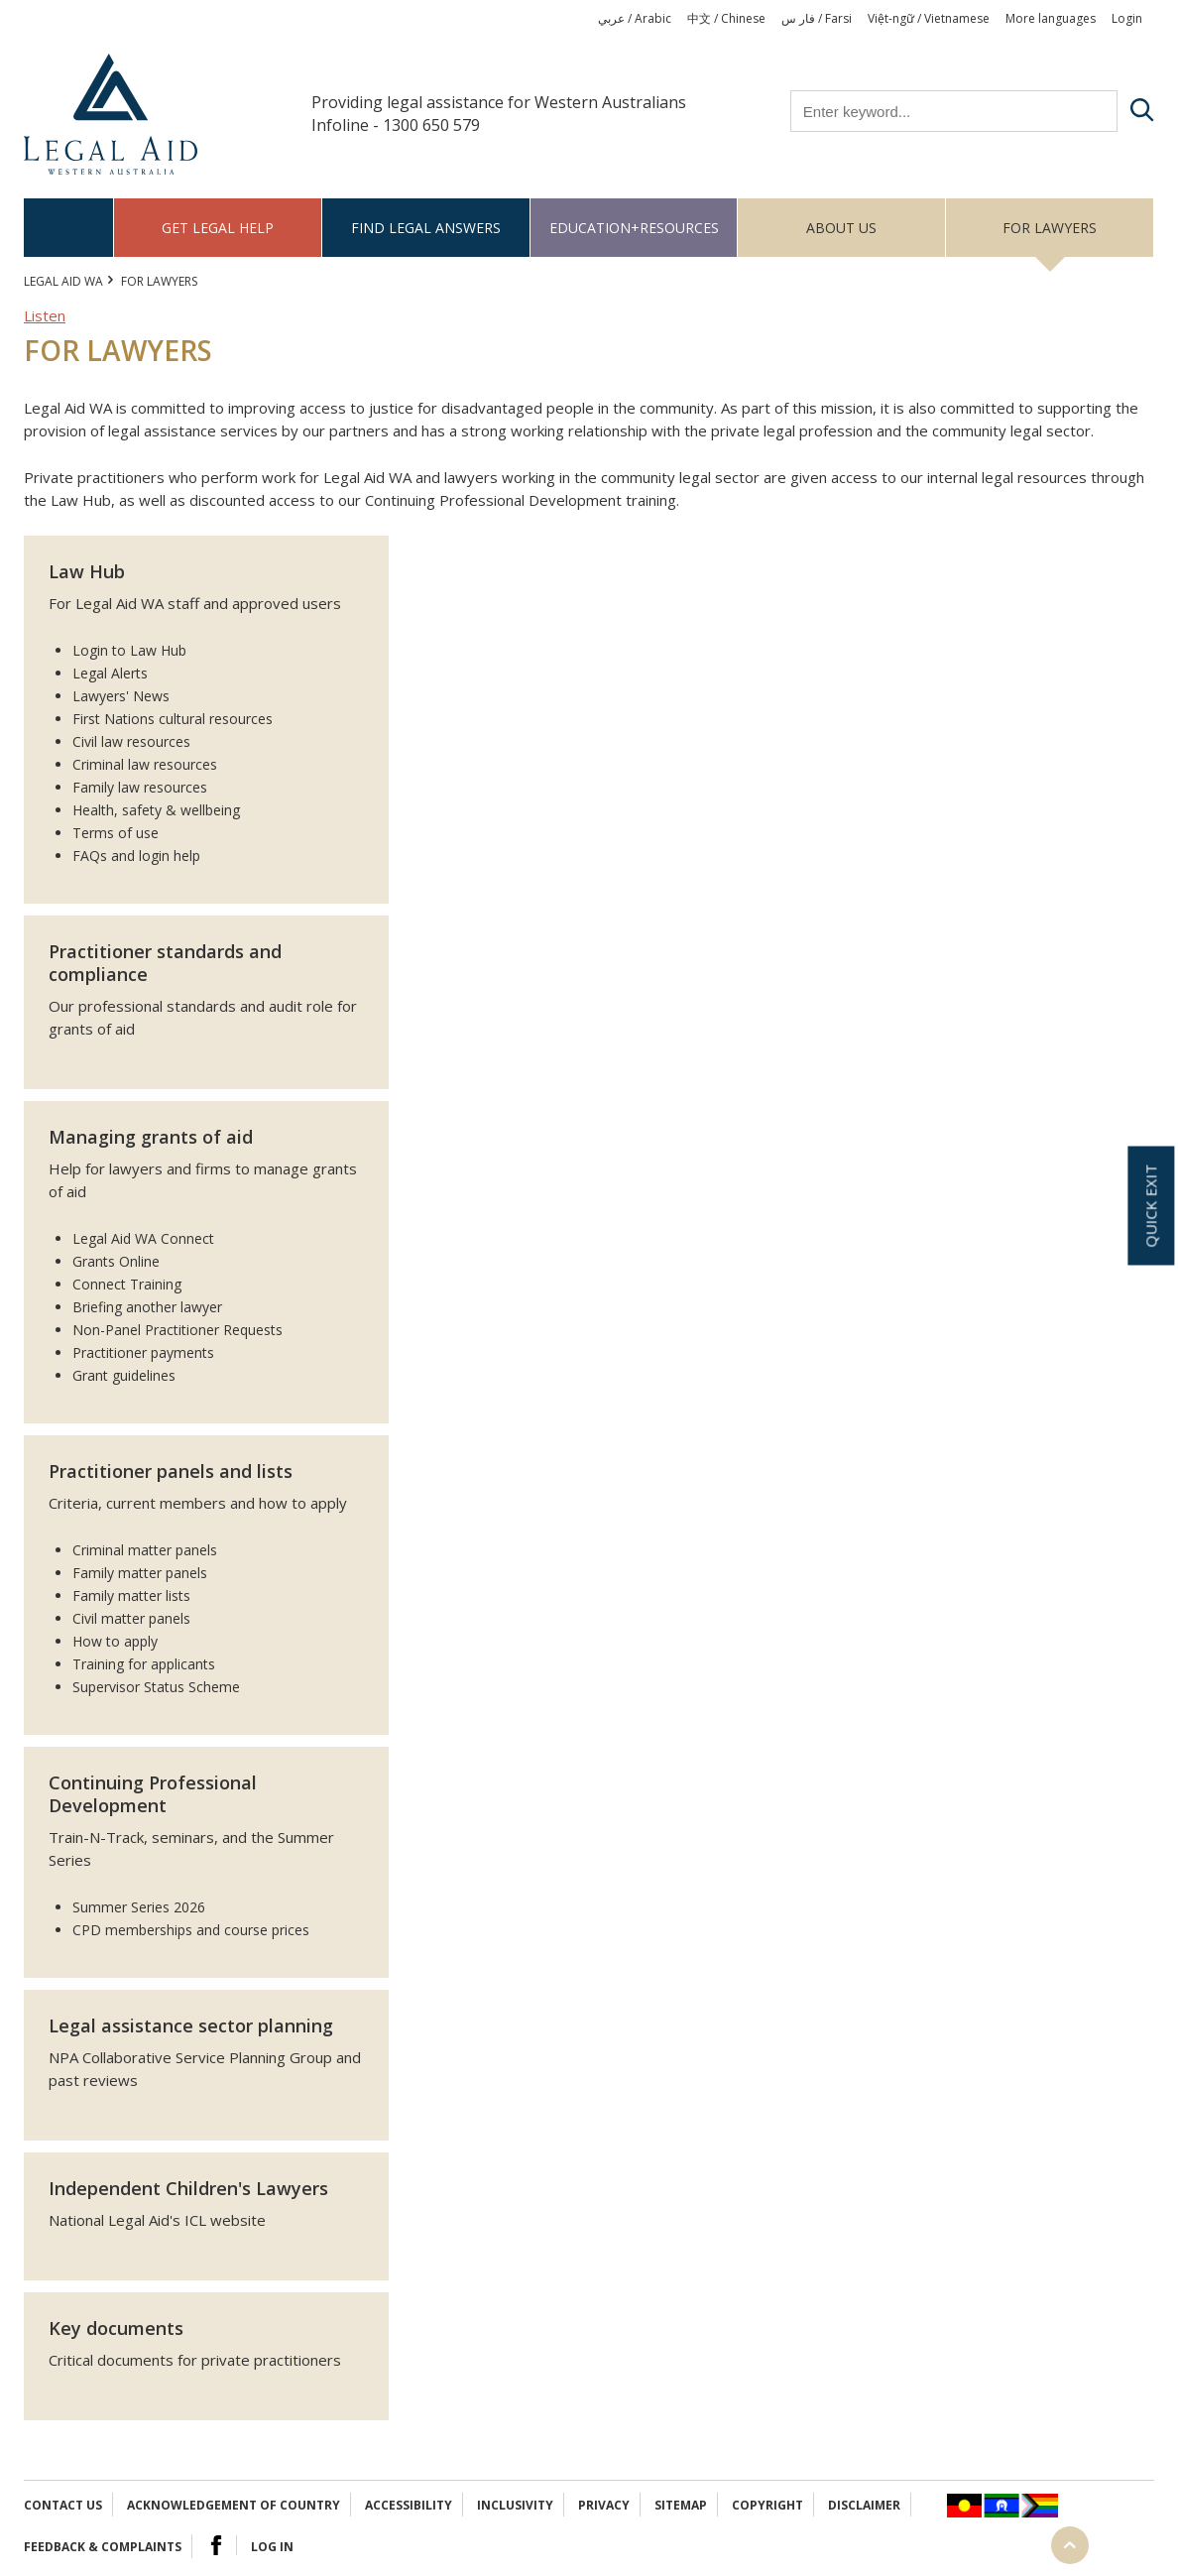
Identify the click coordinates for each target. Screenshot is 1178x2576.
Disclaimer (864, 2505)
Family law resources (139, 787)
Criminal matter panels (144, 1549)
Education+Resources (634, 227)
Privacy (604, 2505)
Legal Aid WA (63, 281)
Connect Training (126, 1284)
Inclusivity (515, 2505)
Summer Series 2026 (138, 1907)
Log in (272, 2546)
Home (69, 227)
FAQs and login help (136, 855)
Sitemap (680, 2505)
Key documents (116, 2328)
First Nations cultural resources (172, 718)
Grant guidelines (124, 1375)
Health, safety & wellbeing (156, 809)
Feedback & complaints (102, 2546)
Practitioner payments (143, 1352)
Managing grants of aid (151, 1137)
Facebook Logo (216, 2545)
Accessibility (408, 2505)
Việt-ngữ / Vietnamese (929, 18)
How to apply (115, 1641)
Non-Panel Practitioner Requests (177, 1329)
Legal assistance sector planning (191, 2025)
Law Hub (87, 571)
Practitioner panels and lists (171, 1471)
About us (841, 227)
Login (1127, 18)
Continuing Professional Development (153, 1794)
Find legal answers (426, 227)
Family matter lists (131, 1595)
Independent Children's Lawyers (188, 2188)
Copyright (767, 2505)
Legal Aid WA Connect (143, 1238)
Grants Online (116, 1261)
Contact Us (63, 2505)
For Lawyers (1049, 227)
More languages (1050, 18)
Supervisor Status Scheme (156, 1686)
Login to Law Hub (129, 650)
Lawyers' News (121, 695)
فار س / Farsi (816, 18)
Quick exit (1150, 1205)
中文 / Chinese (726, 18)
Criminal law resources (144, 764)
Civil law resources (131, 741)
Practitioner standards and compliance (165, 962)
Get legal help (218, 227)
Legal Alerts (110, 673)
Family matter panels (139, 1572)
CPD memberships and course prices (190, 1929)
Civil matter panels (131, 1618)
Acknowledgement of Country (233, 2505)
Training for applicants (143, 1664)
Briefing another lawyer (147, 1306)
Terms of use (115, 832)
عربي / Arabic (634, 18)
